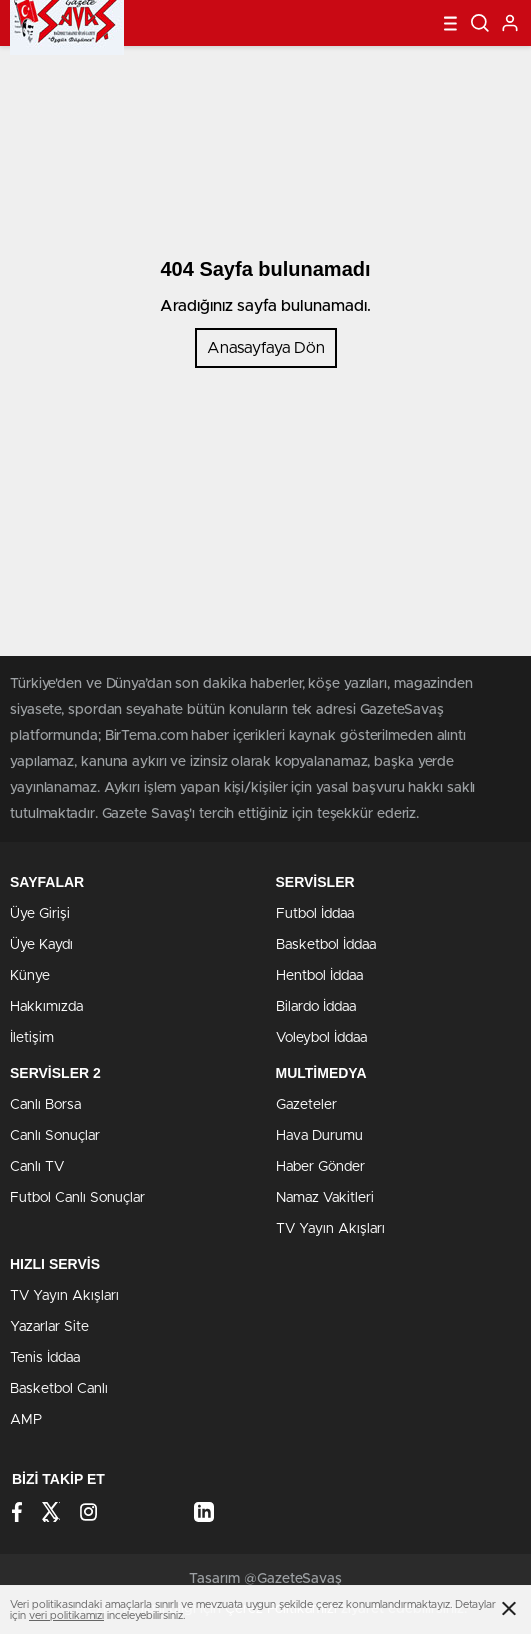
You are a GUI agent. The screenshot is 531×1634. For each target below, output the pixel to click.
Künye (30, 976)
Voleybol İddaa (321, 1038)
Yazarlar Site (49, 1327)
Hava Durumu (319, 1136)
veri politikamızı (66, 1615)
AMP (26, 1420)
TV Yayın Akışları (330, 1229)
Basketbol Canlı (59, 1389)
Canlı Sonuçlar (55, 1136)
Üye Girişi (40, 914)
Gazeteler (306, 1105)
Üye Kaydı (41, 945)
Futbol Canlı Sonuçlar (77, 1198)
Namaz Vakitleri (325, 1198)
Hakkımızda (46, 1007)
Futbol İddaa (315, 914)
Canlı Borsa (45, 1105)
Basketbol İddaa (326, 945)
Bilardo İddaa (316, 1007)
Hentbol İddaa (319, 976)
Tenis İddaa (45, 1358)
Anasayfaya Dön (266, 348)
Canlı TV (37, 1167)
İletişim (32, 1038)
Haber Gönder (320, 1167)
